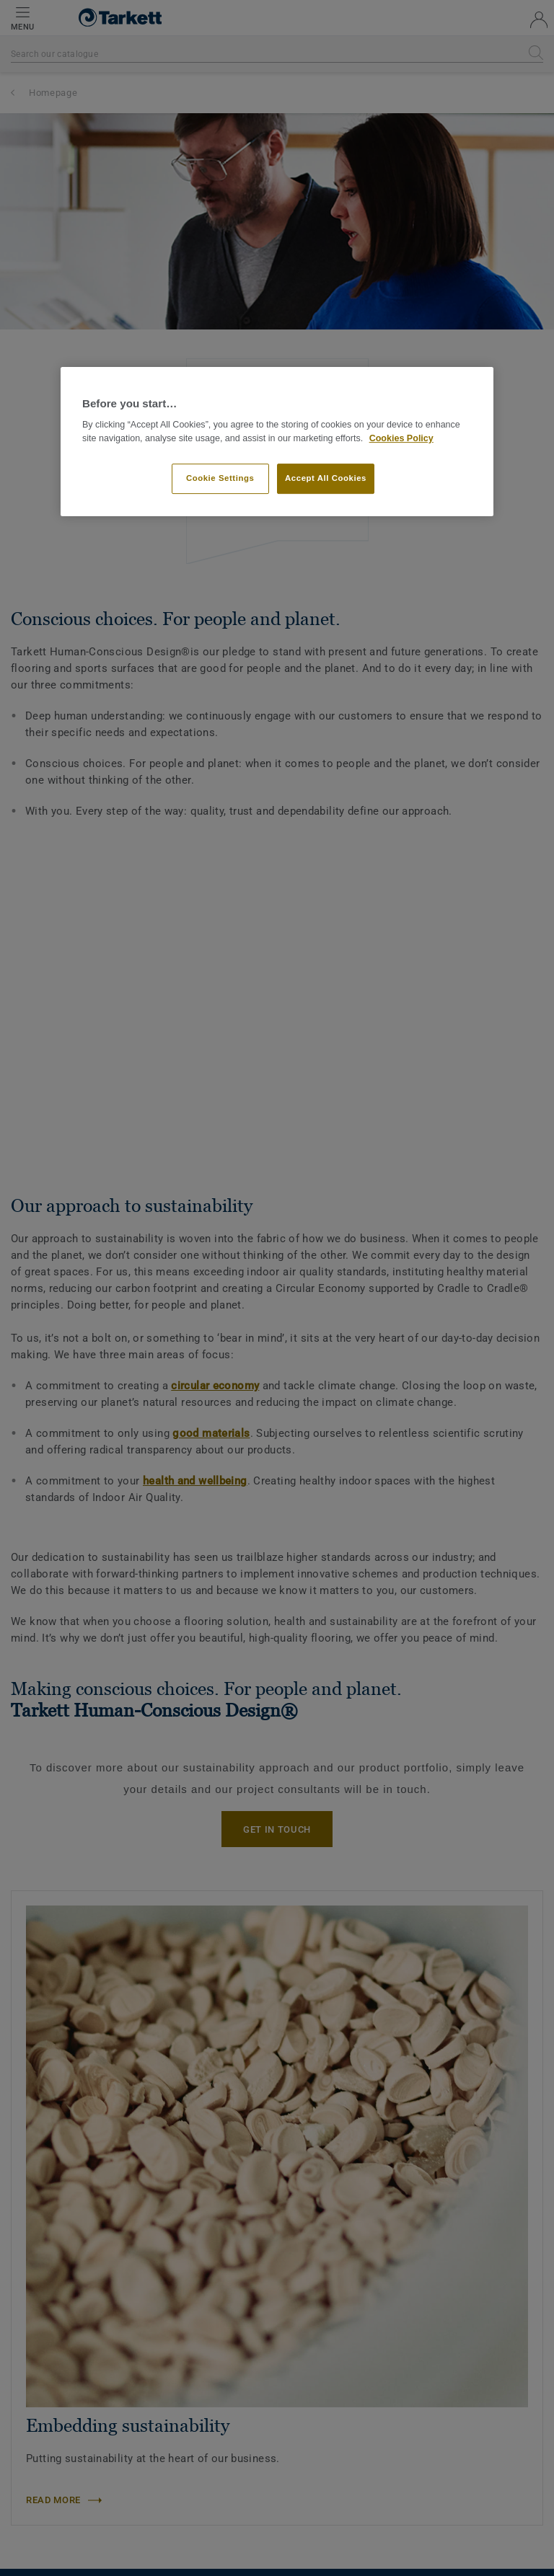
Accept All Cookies (325, 478)
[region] (277, 441)
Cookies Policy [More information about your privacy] (401, 438)
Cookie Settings (220, 478)
